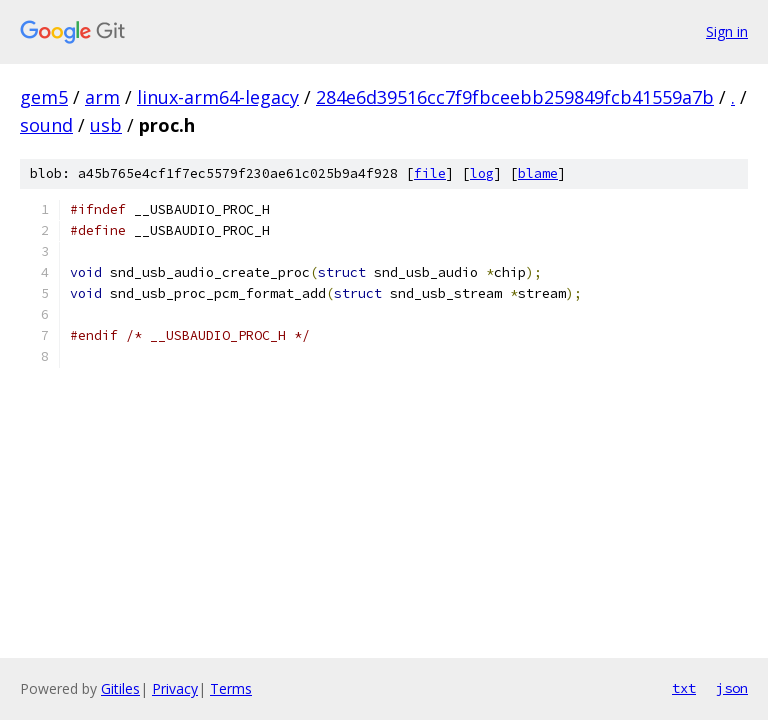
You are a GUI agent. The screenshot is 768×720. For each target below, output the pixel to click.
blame (538, 173)
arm (102, 97)
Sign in (727, 31)
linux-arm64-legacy (218, 97)
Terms (231, 688)
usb (106, 125)
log (482, 173)
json (732, 688)
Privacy (175, 688)
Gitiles (120, 688)
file (430, 173)
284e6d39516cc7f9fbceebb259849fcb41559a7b (515, 97)
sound (46, 125)
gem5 (44, 97)
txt (684, 688)
